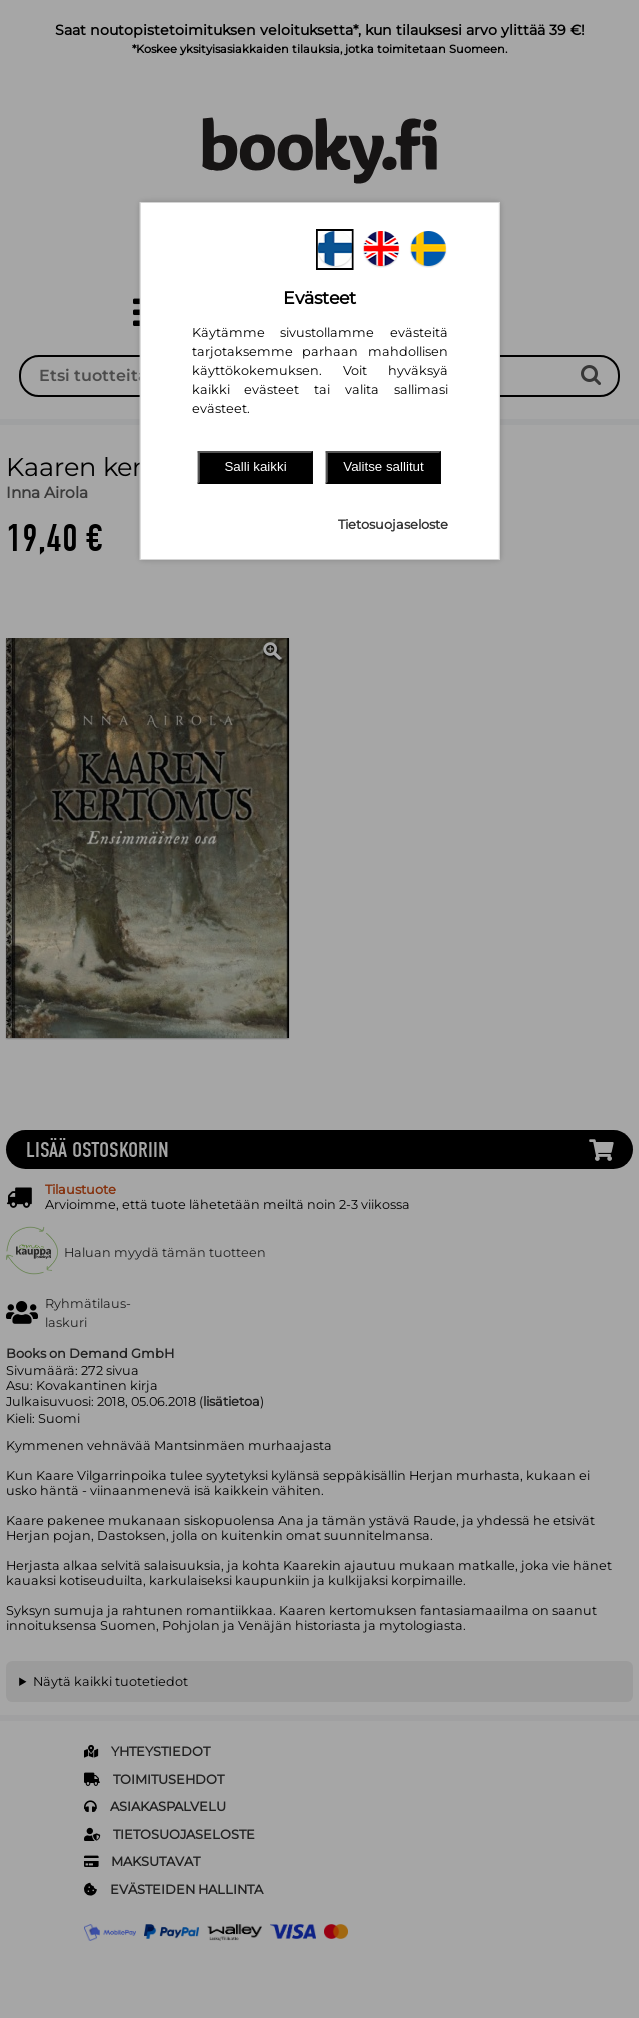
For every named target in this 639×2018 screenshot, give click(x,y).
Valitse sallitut (383, 466)
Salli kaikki (255, 466)
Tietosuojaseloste (393, 524)
